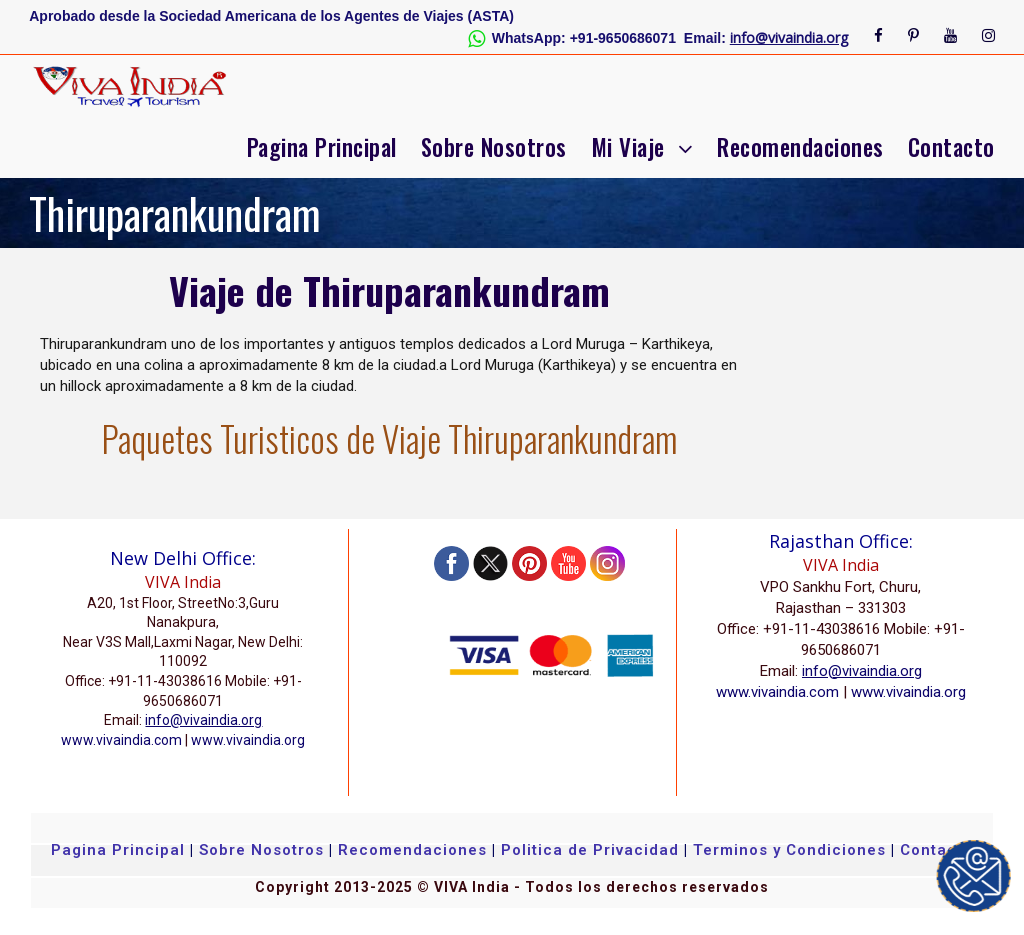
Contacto (951, 147)
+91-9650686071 (623, 38)
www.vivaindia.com (121, 740)
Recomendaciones (800, 147)
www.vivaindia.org (248, 740)
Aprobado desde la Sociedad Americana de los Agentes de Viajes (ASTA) (271, 16)
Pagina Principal (322, 147)
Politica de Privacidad (590, 850)
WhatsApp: (529, 38)
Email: (705, 38)
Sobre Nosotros (494, 147)
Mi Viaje (628, 147)
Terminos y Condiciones (792, 850)
